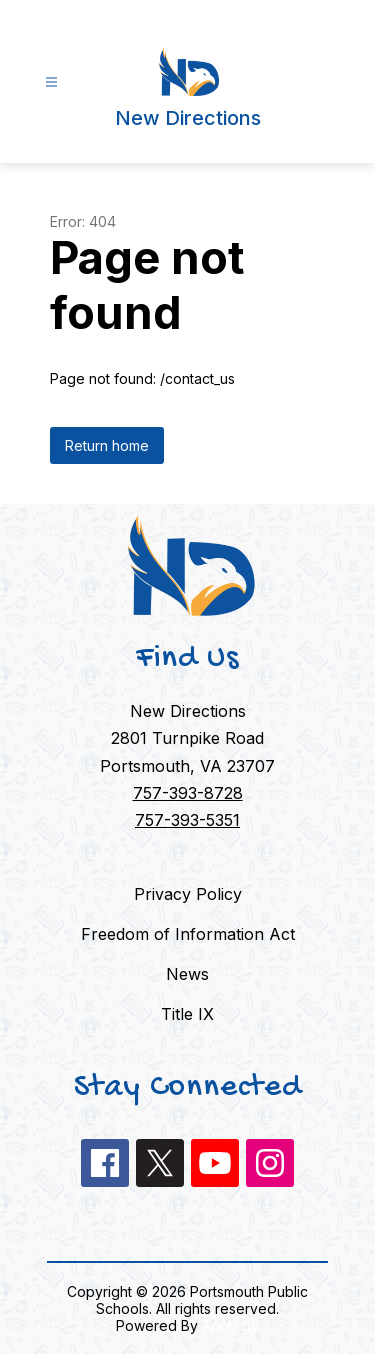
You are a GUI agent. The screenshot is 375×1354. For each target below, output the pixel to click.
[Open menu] (51, 82)
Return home (107, 445)
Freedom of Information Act (188, 934)
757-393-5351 (187, 820)
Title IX (187, 1014)
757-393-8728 (188, 793)
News (187, 974)
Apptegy (230, 1325)
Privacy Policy (188, 894)
